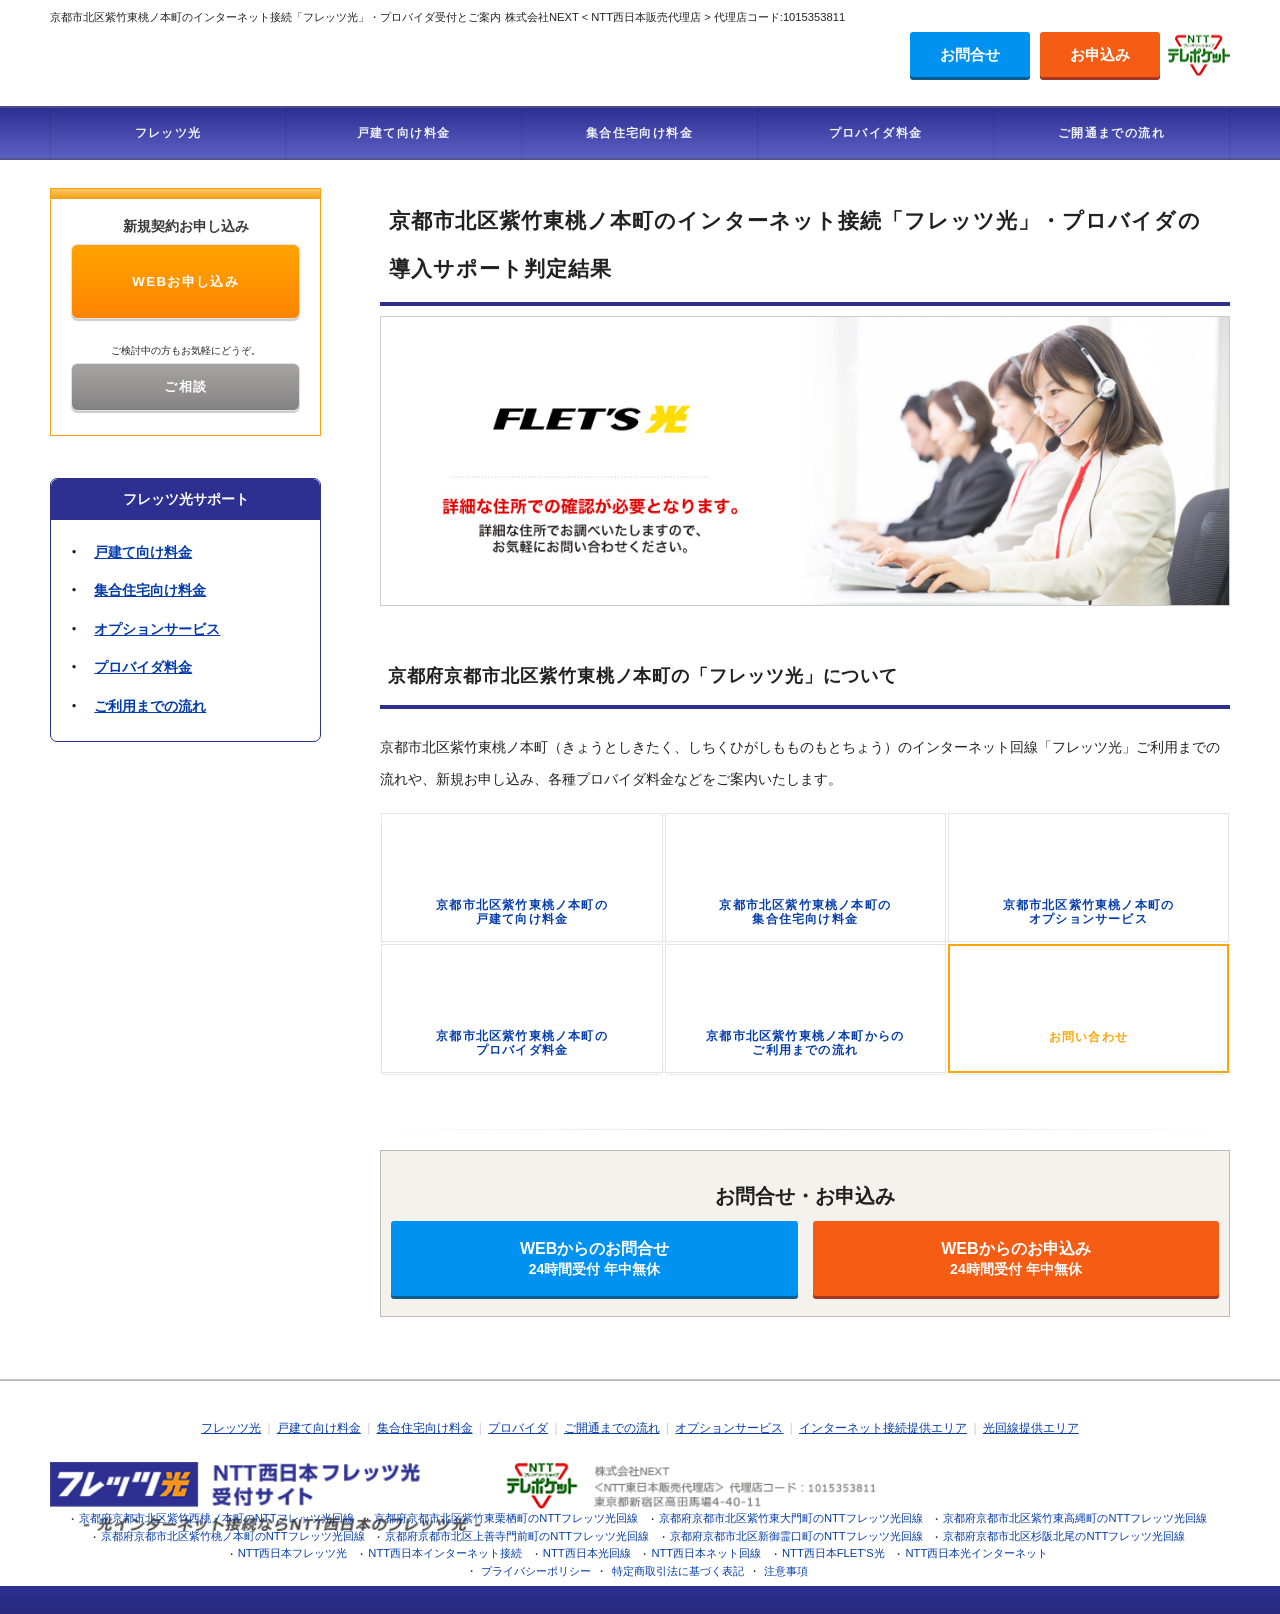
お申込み (1100, 54)
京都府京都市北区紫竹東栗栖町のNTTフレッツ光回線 (506, 1518)
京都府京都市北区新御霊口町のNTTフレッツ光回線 (796, 1536)
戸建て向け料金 (404, 133)
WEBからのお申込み (1016, 1258)
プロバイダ (518, 1428)
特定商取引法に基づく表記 (678, 1571)
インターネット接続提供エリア (883, 1428)
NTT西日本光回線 (587, 1553)
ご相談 (185, 386)
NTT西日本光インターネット (977, 1553)
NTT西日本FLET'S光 (833, 1553)
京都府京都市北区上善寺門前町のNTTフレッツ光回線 (517, 1536)
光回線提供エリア (1031, 1428)
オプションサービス (157, 629)
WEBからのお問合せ (594, 1258)
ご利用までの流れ (150, 706)
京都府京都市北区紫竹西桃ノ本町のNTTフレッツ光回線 (216, 1518)
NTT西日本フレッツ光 (293, 1553)
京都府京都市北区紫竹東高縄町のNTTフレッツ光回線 (1075, 1518)
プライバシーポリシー (536, 1571)
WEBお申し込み (185, 281)
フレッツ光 (168, 133)
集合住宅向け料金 (639, 133)
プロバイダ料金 (876, 133)
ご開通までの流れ (1111, 133)
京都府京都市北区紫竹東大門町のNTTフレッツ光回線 (791, 1518)
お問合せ (970, 54)
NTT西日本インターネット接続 (445, 1553)
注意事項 (786, 1571)
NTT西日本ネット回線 (706, 1553)
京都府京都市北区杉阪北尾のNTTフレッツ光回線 (1064, 1536)
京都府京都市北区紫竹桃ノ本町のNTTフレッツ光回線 (233, 1536)
